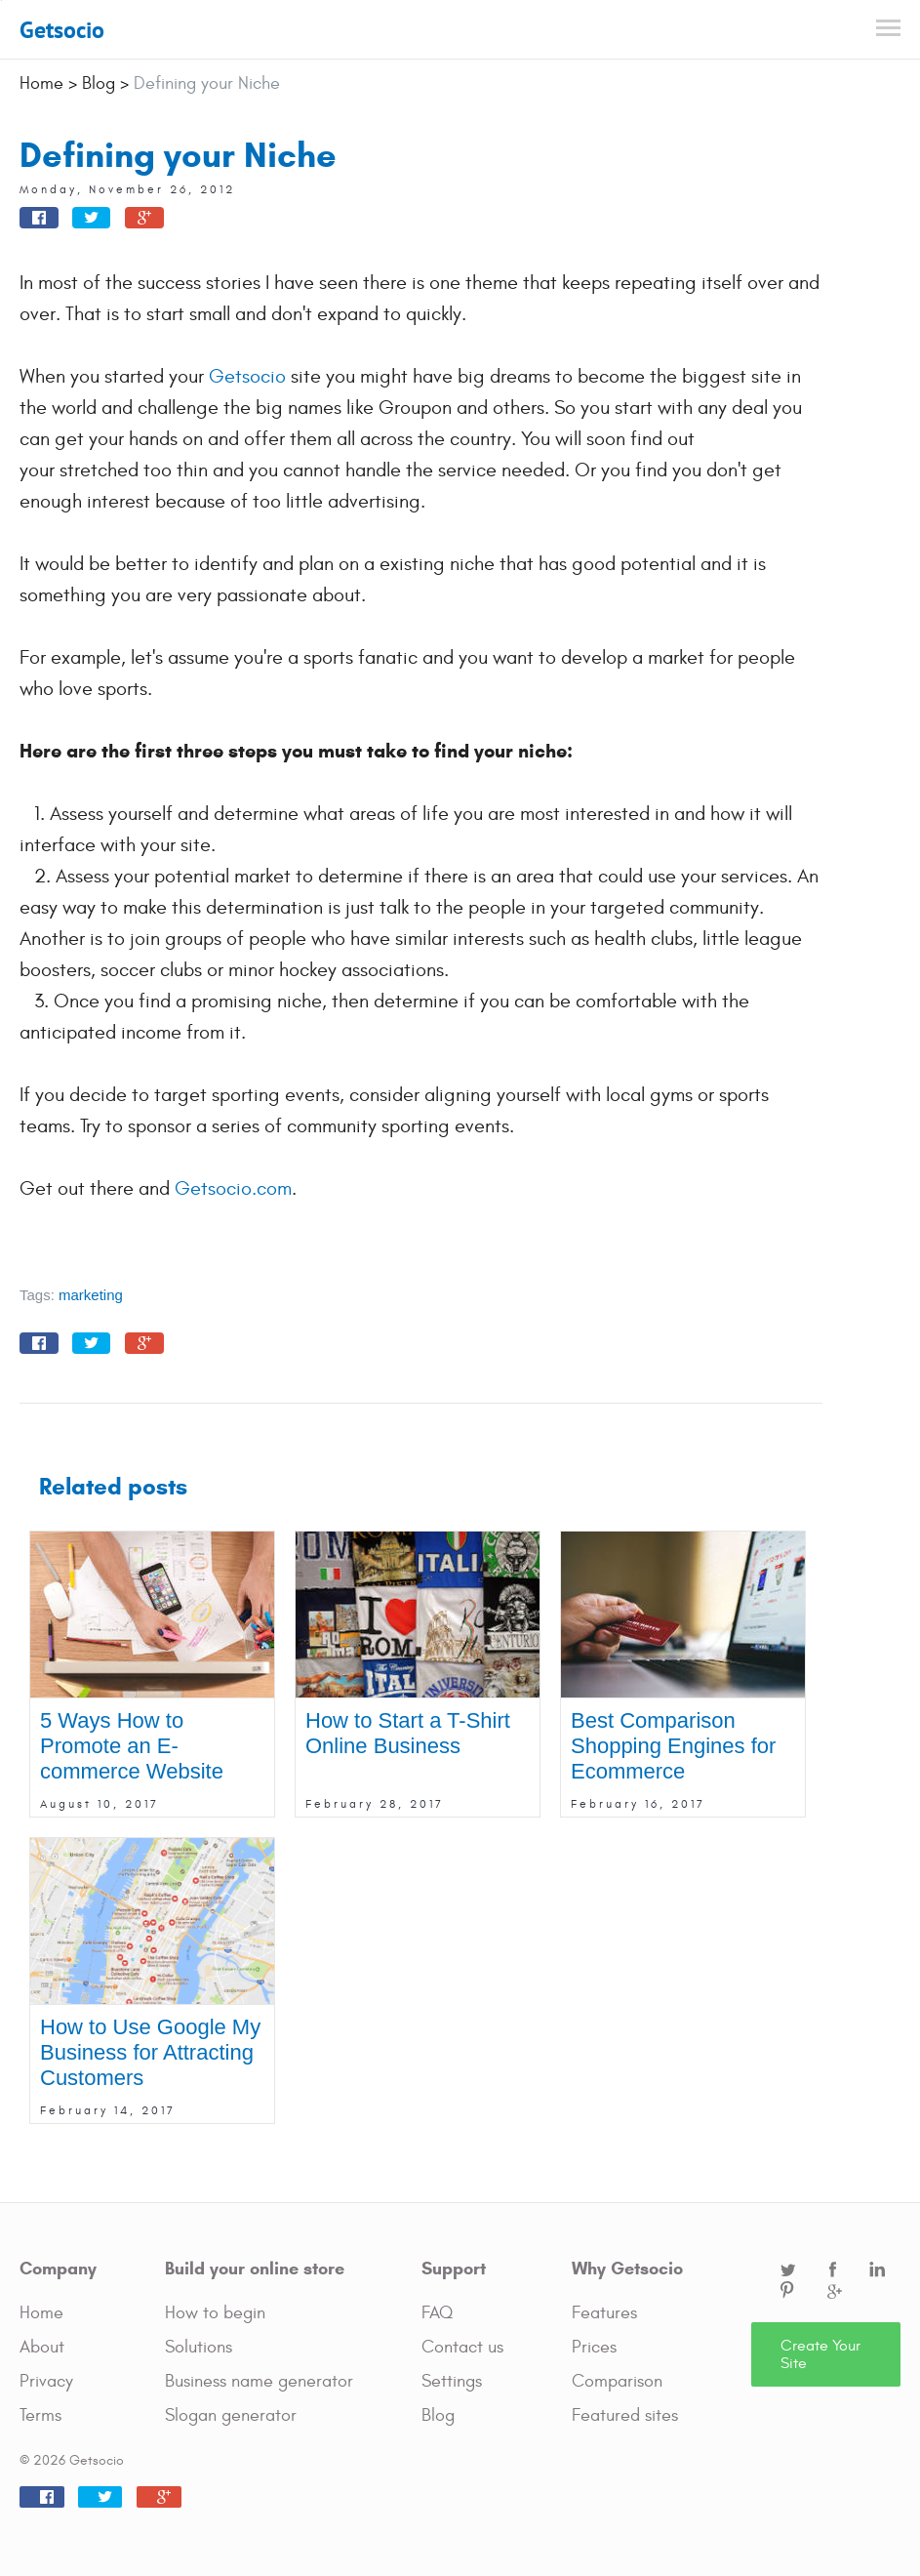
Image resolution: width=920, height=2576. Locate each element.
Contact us (462, 2347)
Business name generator (259, 2381)
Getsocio (62, 30)
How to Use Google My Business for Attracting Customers (150, 2052)
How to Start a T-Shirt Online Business (407, 1733)
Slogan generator (231, 2415)
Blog (438, 2415)
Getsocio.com (233, 1188)
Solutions (198, 2347)
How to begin (215, 2313)
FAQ (437, 2313)
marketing (91, 1295)
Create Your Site (820, 2354)
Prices (594, 2347)
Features (604, 2313)
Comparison (617, 2381)
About (42, 2347)
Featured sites (625, 2415)
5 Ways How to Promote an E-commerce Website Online (131, 1758)
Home (41, 2313)
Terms (40, 2415)
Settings (451, 2381)
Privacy (46, 2381)
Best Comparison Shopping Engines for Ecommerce (673, 1745)
